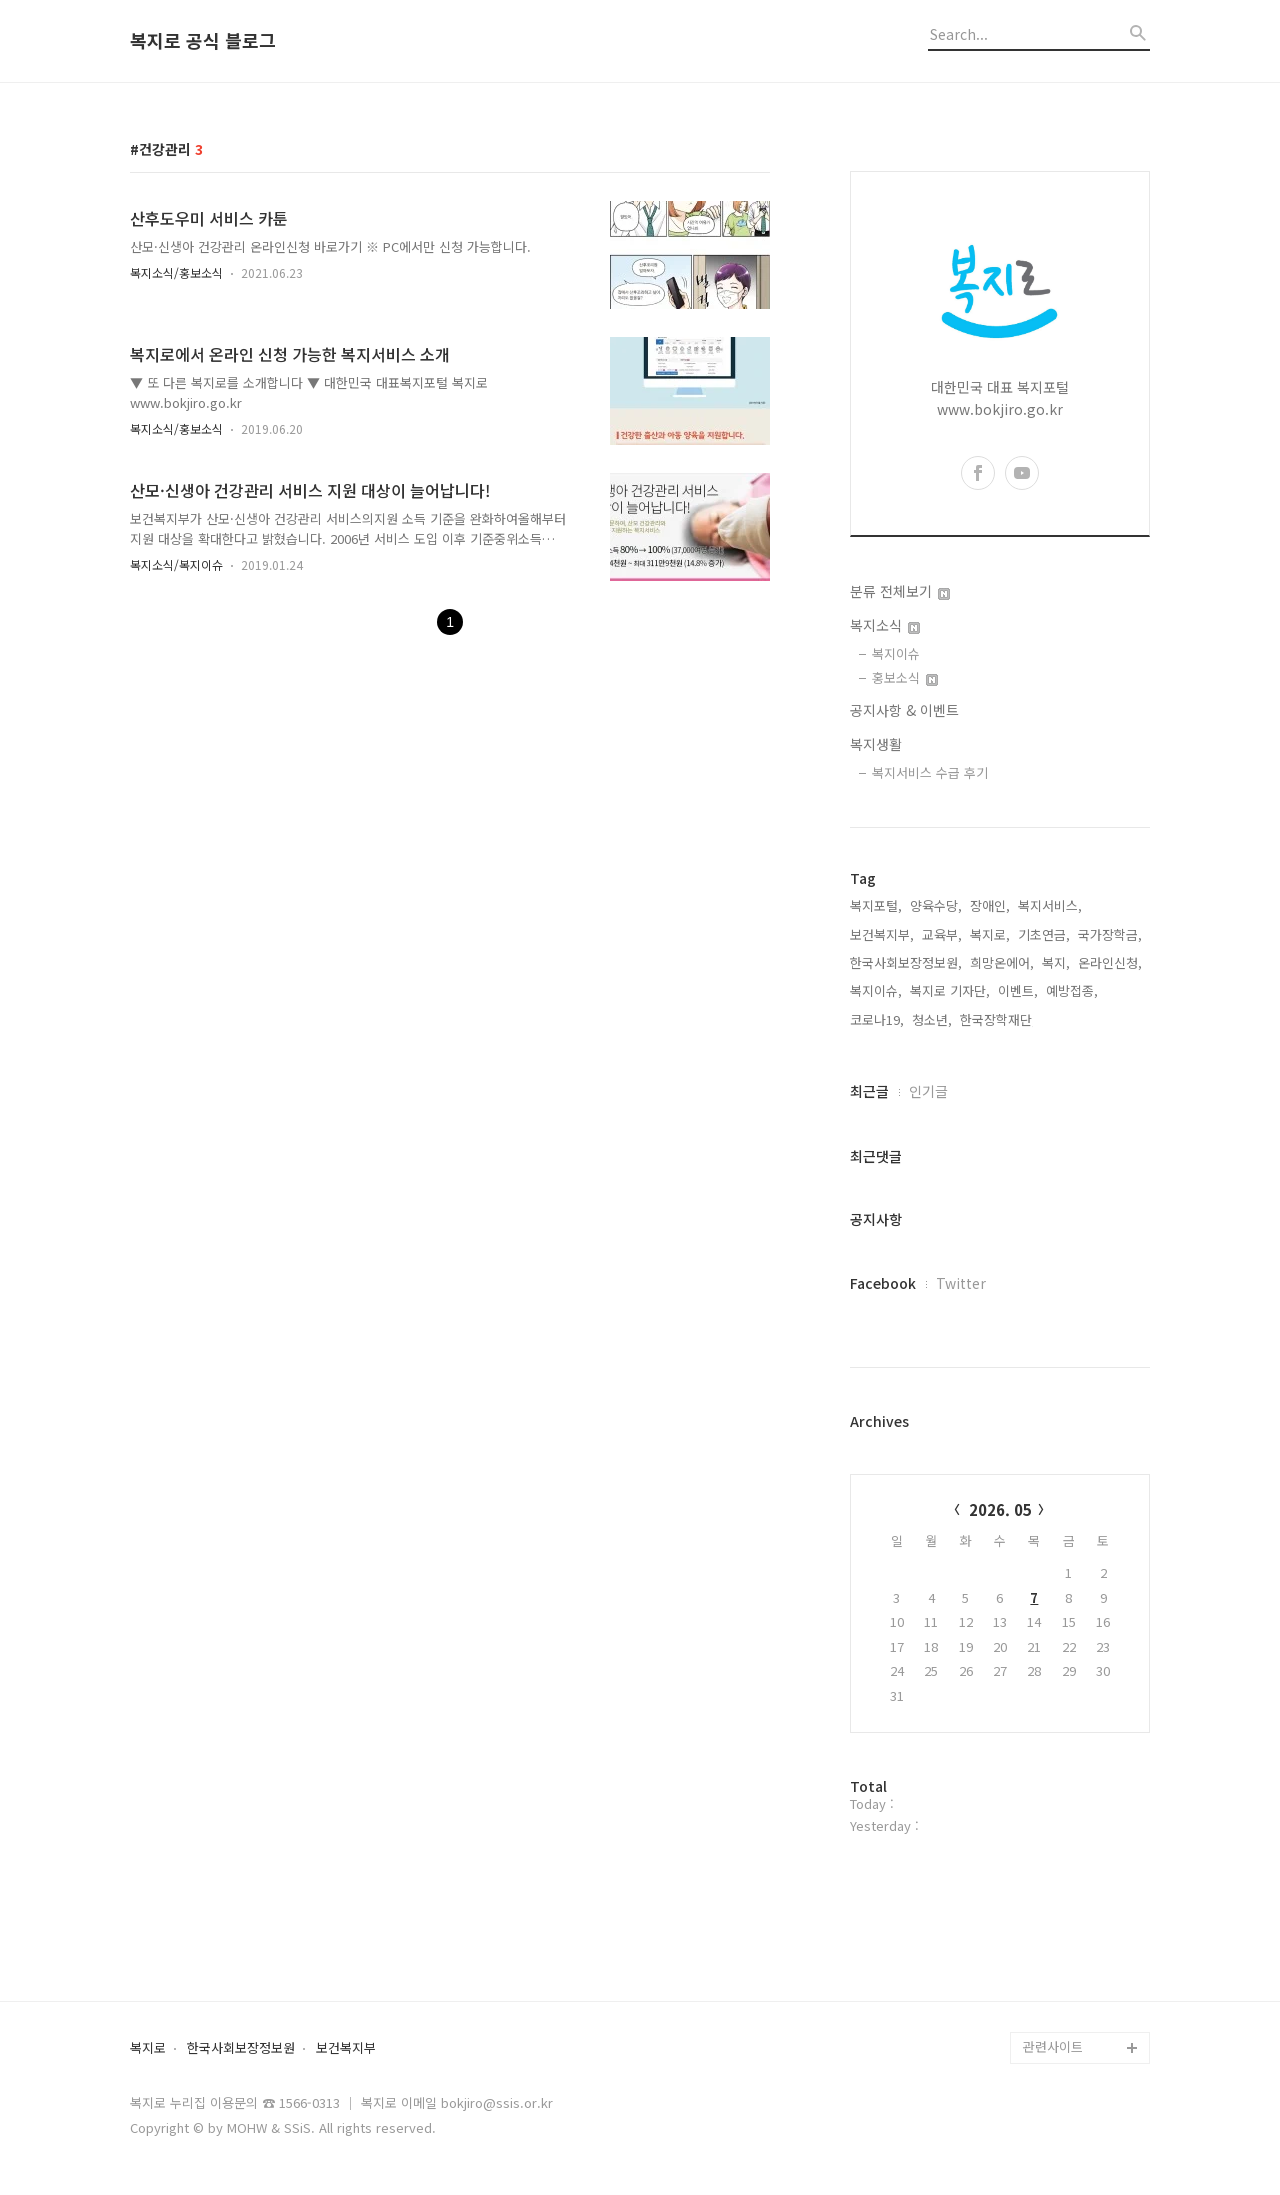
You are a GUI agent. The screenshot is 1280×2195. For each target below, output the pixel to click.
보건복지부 (346, 2048)
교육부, (942, 934)
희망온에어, (1002, 962)
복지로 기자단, (950, 990)
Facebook (883, 1283)
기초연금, (1044, 934)
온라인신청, (1110, 962)
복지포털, (876, 905)
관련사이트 (1053, 2046)
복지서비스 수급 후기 (930, 772)
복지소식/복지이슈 (176, 564)
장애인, (990, 905)
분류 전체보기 (900, 591)
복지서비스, (1050, 905)
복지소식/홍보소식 (176, 272)
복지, (1056, 962)
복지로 (148, 2048)
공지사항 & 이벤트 (904, 710)
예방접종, (1072, 990)
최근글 (869, 1091)
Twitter (961, 1283)
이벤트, (1018, 990)
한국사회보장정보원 (241, 2048)
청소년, (932, 1019)
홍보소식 (905, 677)
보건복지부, (882, 934)
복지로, (990, 934)
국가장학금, (1110, 934)
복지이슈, (876, 990)
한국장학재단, (998, 1019)
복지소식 (885, 625)
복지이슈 (896, 653)
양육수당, (936, 905)
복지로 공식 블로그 (203, 41)
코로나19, (877, 1019)
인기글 (928, 1091)
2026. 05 (1000, 1509)
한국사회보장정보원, (906, 962)
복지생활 (876, 744)
